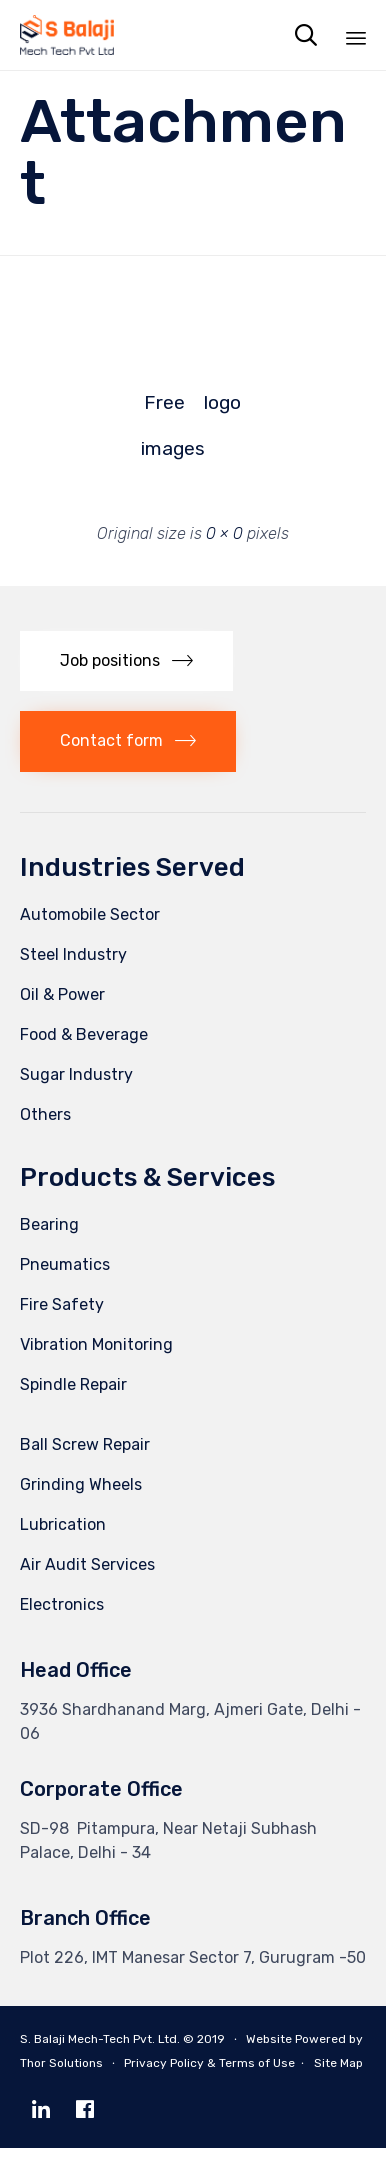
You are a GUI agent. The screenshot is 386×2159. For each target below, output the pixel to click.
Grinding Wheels (81, 1495)
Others (45, 1125)
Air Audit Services (87, 1575)
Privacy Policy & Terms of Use (209, 2074)
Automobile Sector (90, 925)
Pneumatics (65, 1275)
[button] (126, 672)
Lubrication (63, 1535)
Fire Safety (62, 1315)
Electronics (62, 1615)
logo (222, 402)
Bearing (49, 1235)
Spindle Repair (73, 1395)
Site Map (338, 2074)
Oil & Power (62, 1005)
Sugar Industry (76, 1085)
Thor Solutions (61, 2074)
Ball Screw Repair (85, 1455)
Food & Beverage (84, 1045)
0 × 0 (224, 533)
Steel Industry (73, 965)
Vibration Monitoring (96, 1355)
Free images (164, 408)
